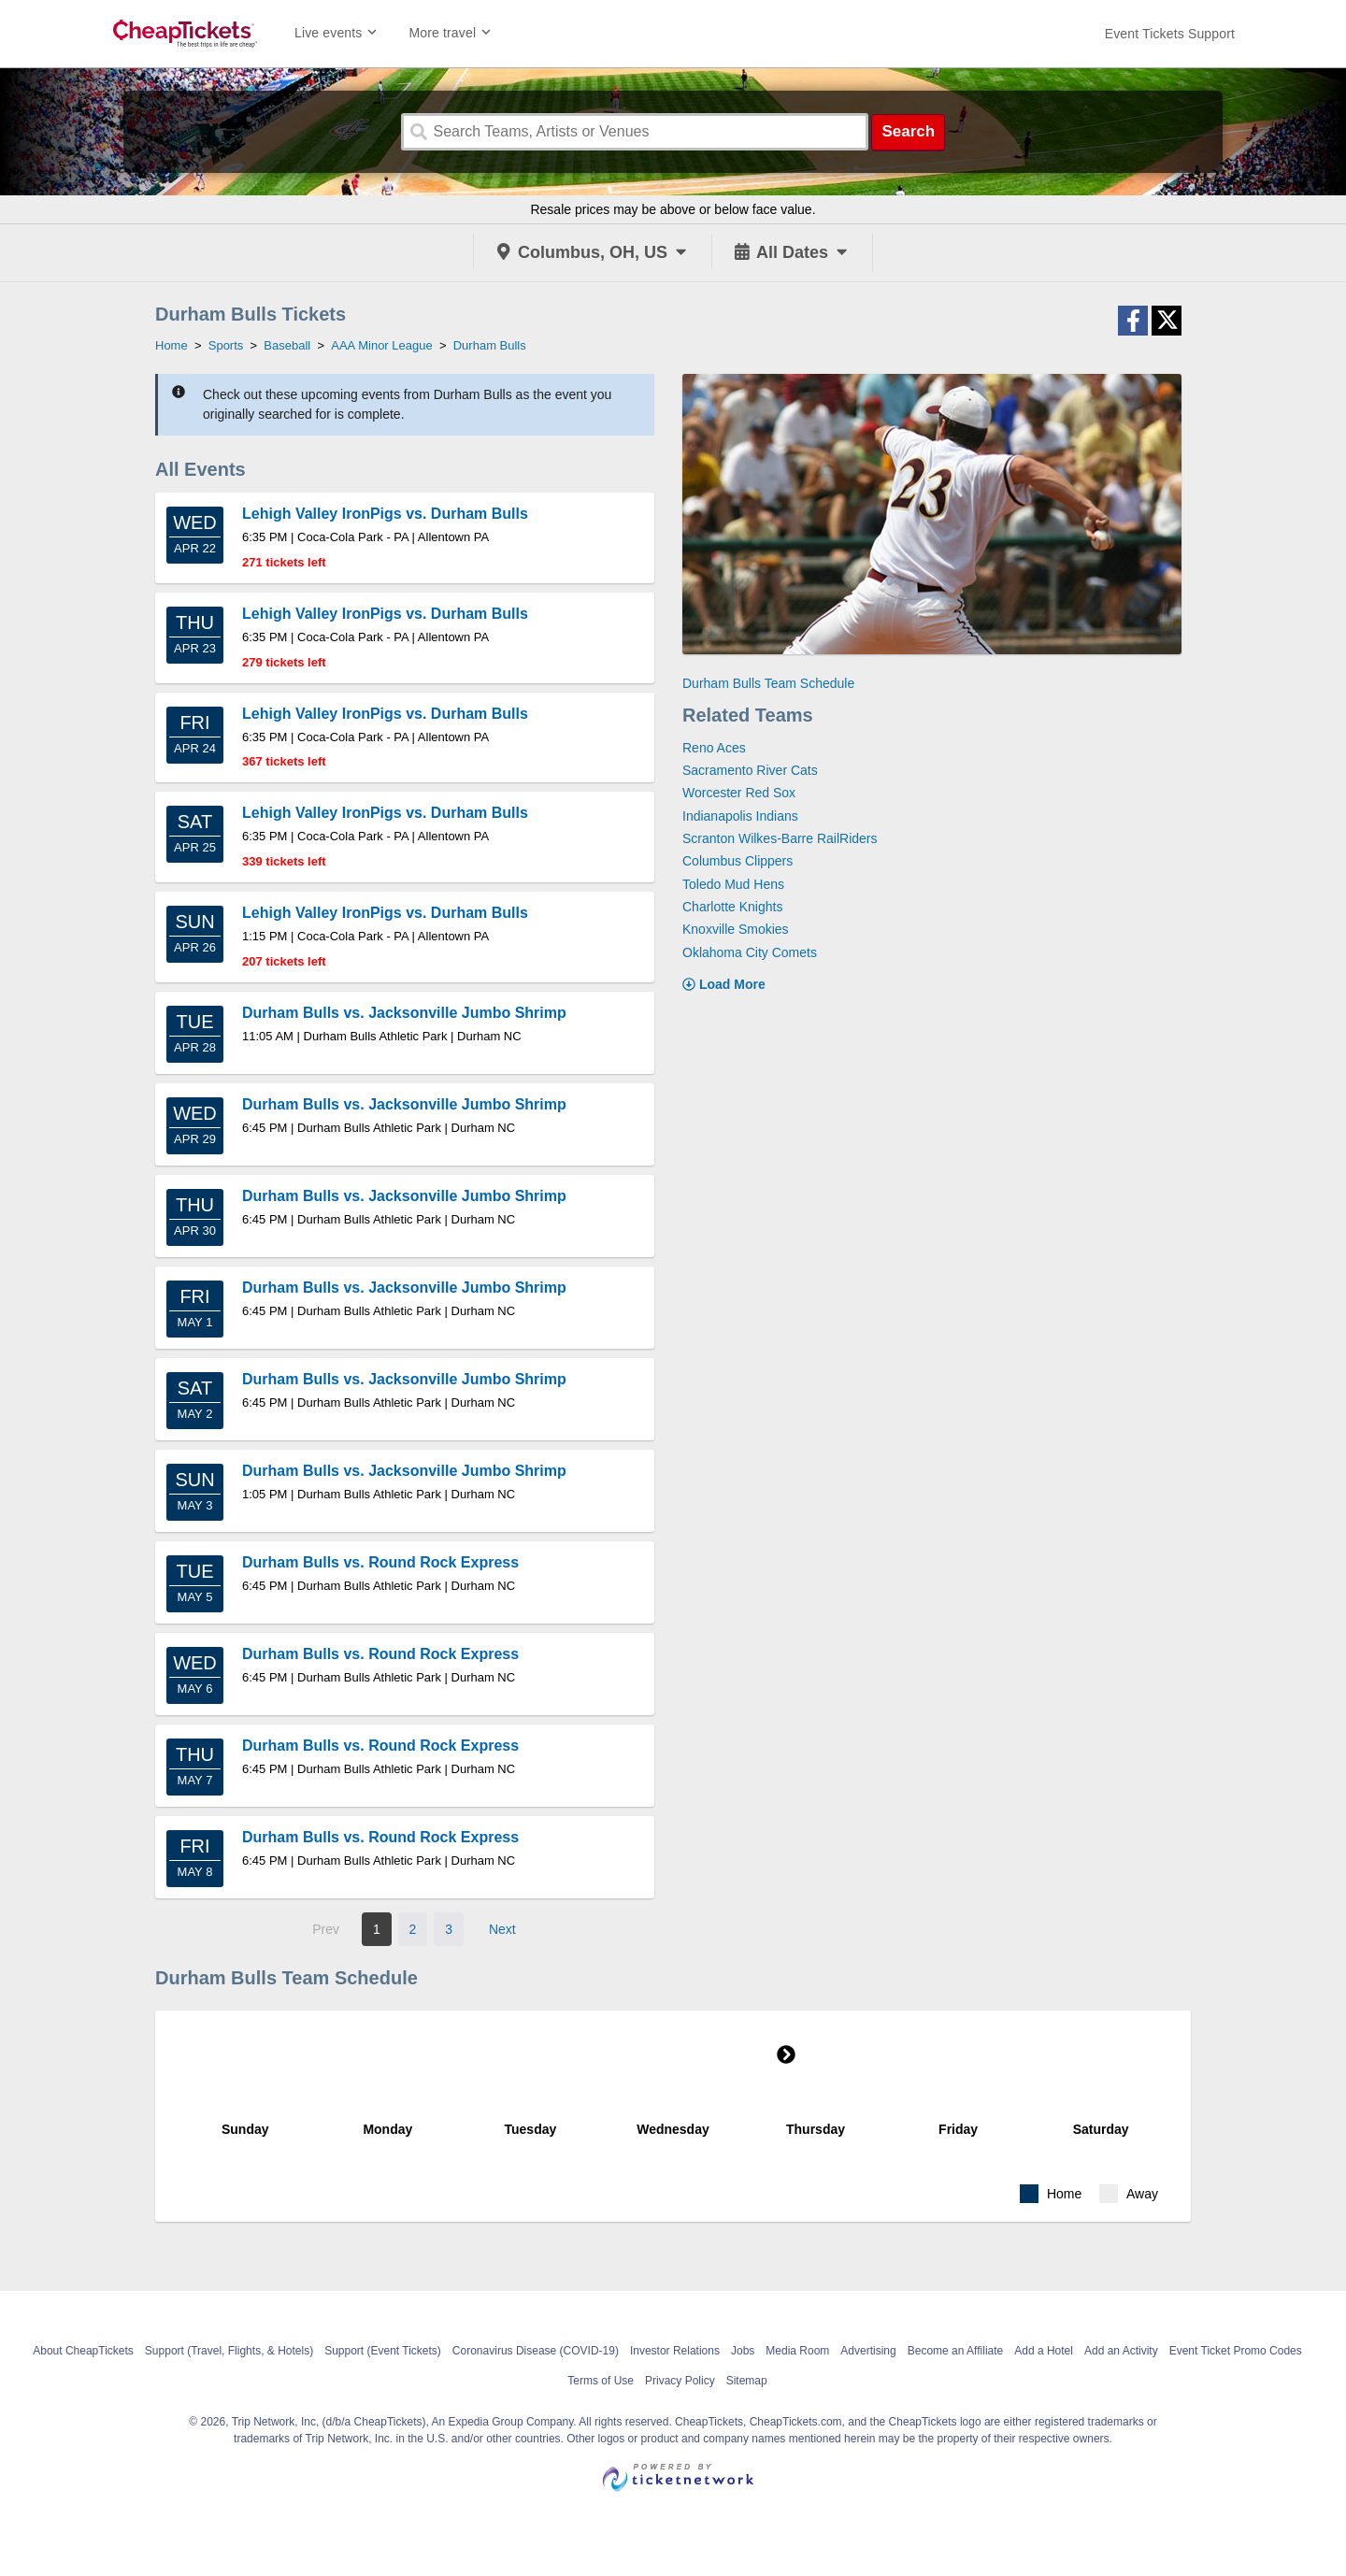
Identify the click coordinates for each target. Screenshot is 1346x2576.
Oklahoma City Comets (749, 952)
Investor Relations (675, 2350)
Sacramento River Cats (750, 770)
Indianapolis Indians (740, 816)
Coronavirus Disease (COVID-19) (535, 2350)
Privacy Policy (680, 2380)
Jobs (742, 2350)
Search (908, 131)
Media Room (797, 2350)
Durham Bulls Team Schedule (768, 683)
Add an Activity (1121, 2350)
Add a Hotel (1043, 2350)
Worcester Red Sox (738, 792)
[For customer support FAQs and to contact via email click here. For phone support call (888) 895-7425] (1170, 33)
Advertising (867, 2350)
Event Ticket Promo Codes (1235, 2350)
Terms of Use (600, 2380)
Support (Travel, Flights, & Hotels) (229, 2350)
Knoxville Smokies (735, 929)
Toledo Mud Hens (733, 884)
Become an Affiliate (956, 2350)
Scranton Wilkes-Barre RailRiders (780, 838)
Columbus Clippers (737, 860)
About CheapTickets (83, 2350)
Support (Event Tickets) (382, 2350)
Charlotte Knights (732, 906)
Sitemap (746, 2380)
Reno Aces (714, 747)
